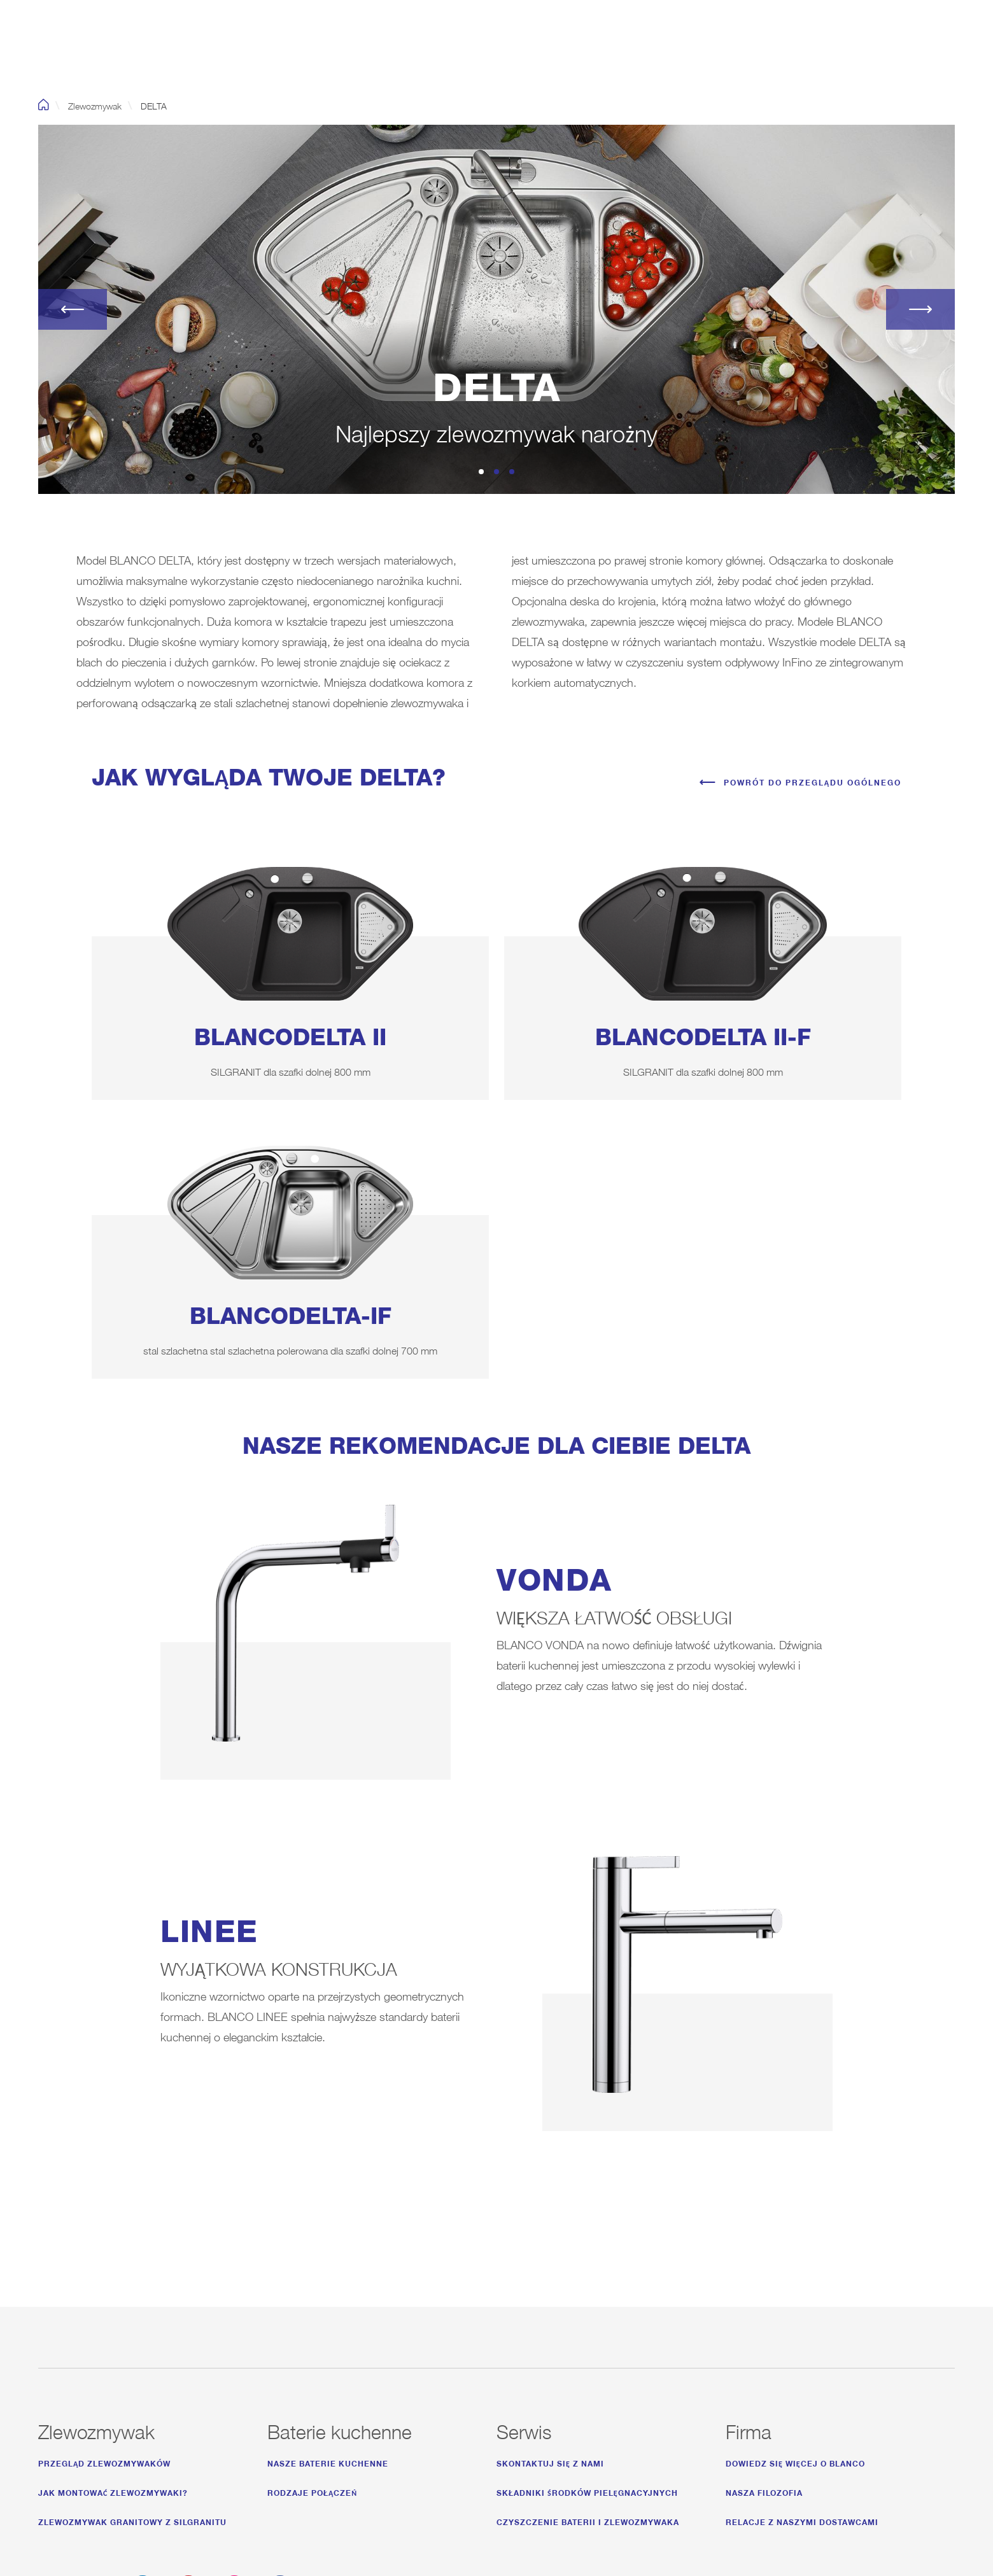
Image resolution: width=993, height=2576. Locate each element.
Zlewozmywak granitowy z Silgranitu (132, 2520)
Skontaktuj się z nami (550, 2461)
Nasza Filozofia (764, 2491)
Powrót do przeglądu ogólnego (812, 781)
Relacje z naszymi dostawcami (802, 2520)
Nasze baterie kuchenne (327, 2461)
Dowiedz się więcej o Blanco (795, 2461)
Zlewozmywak (95, 104)
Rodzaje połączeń (312, 2491)
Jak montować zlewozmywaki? (113, 2491)
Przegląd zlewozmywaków (104, 2461)
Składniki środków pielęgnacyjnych (587, 2491)
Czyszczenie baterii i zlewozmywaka (587, 2520)
